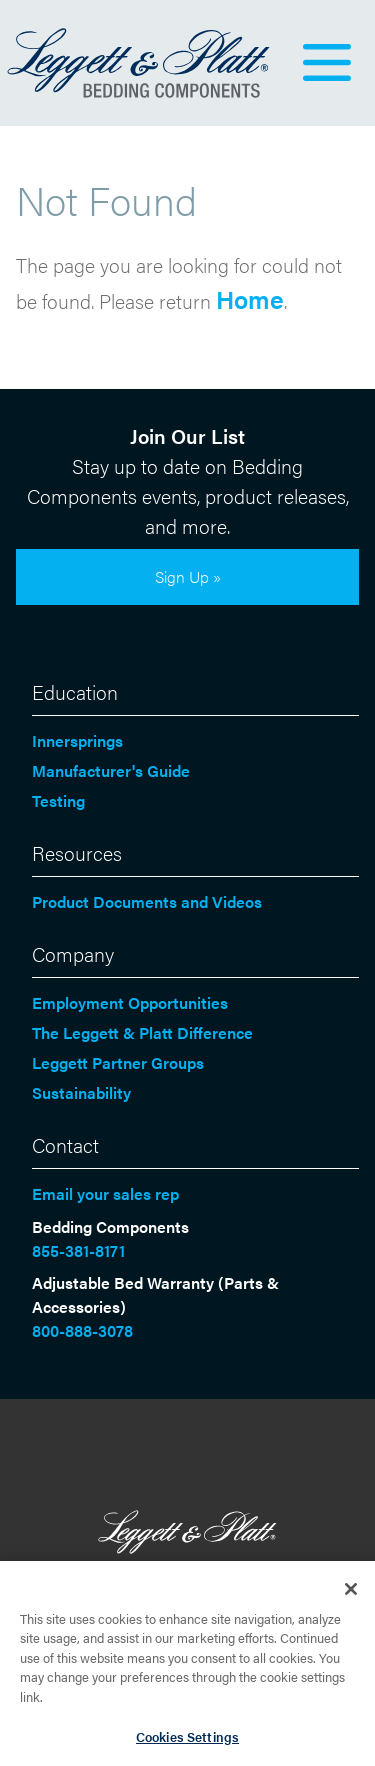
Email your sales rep (105, 1193)
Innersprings (77, 740)
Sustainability (81, 1092)
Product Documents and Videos (147, 901)
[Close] (351, 1593)
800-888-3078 (82, 1330)
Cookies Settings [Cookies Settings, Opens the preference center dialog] (187, 1740)
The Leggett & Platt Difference (142, 1032)
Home (250, 298)
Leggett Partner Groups (118, 1062)
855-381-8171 (78, 1250)
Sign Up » (188, 576)
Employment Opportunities (130, 1002)
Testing (58, 800)
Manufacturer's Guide (111, 770)
